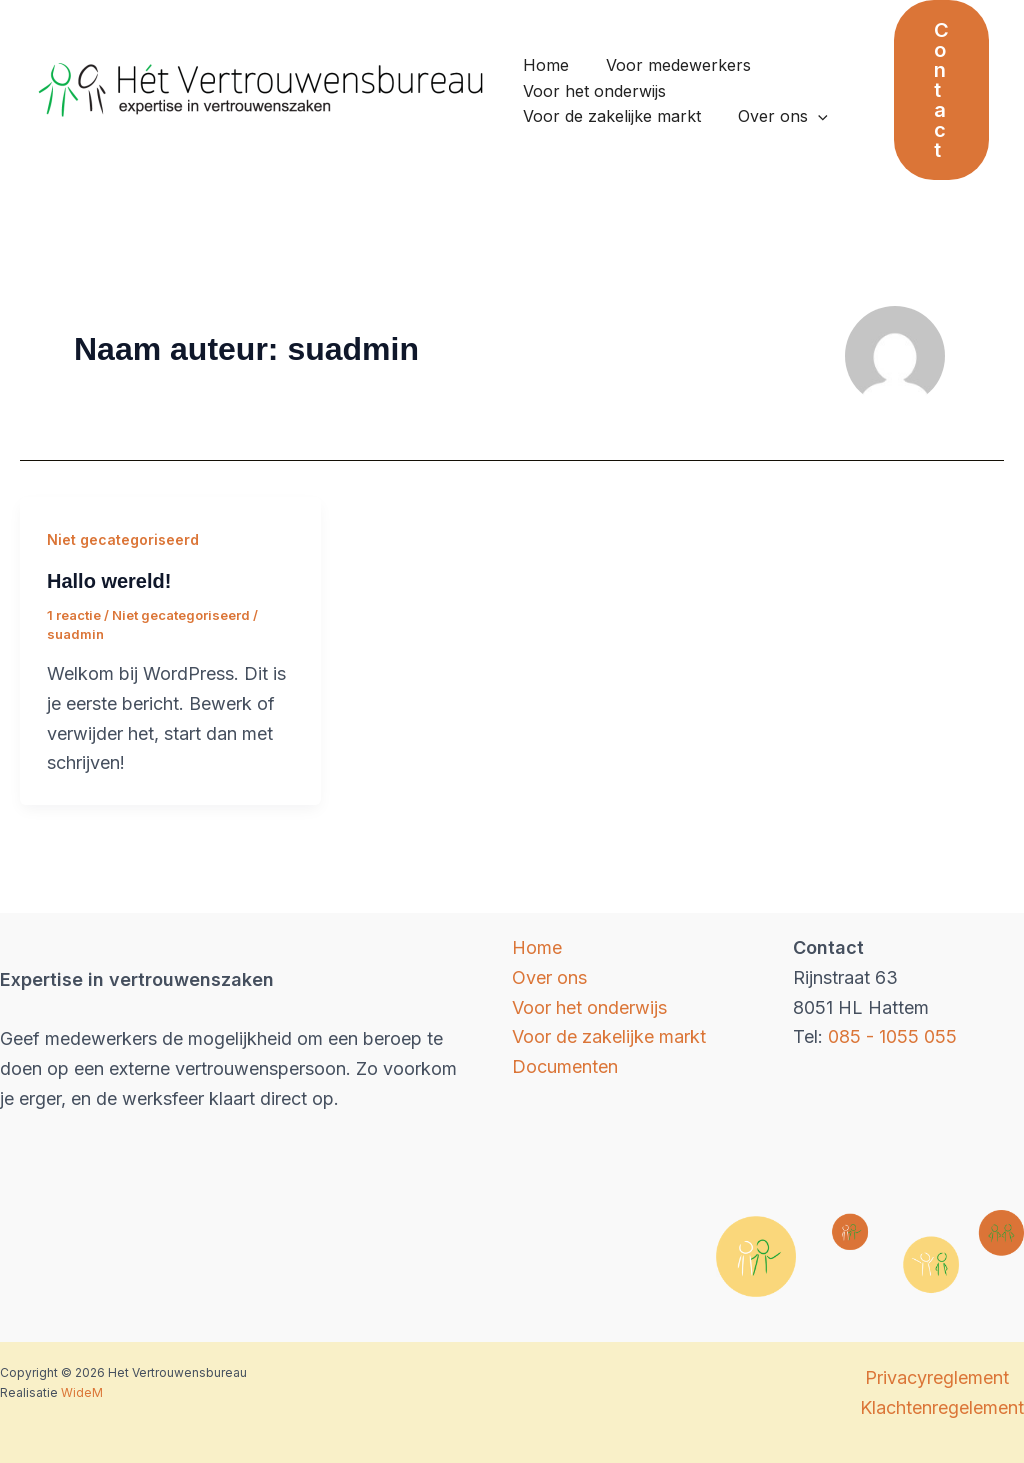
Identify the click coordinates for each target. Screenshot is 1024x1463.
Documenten (565, 1066)
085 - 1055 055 (892, 1036)
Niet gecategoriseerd (123, 539)
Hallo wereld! (109, 581)
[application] (811, 117)
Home (544, 65)
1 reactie (74, 615)
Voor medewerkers (671, 65)
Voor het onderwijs (592, 91)
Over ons (776, 117)
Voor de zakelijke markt (610, 116)
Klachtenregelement (942, 1407)
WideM (82, 1392)
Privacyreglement (937, 1377)
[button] (941, 90)
